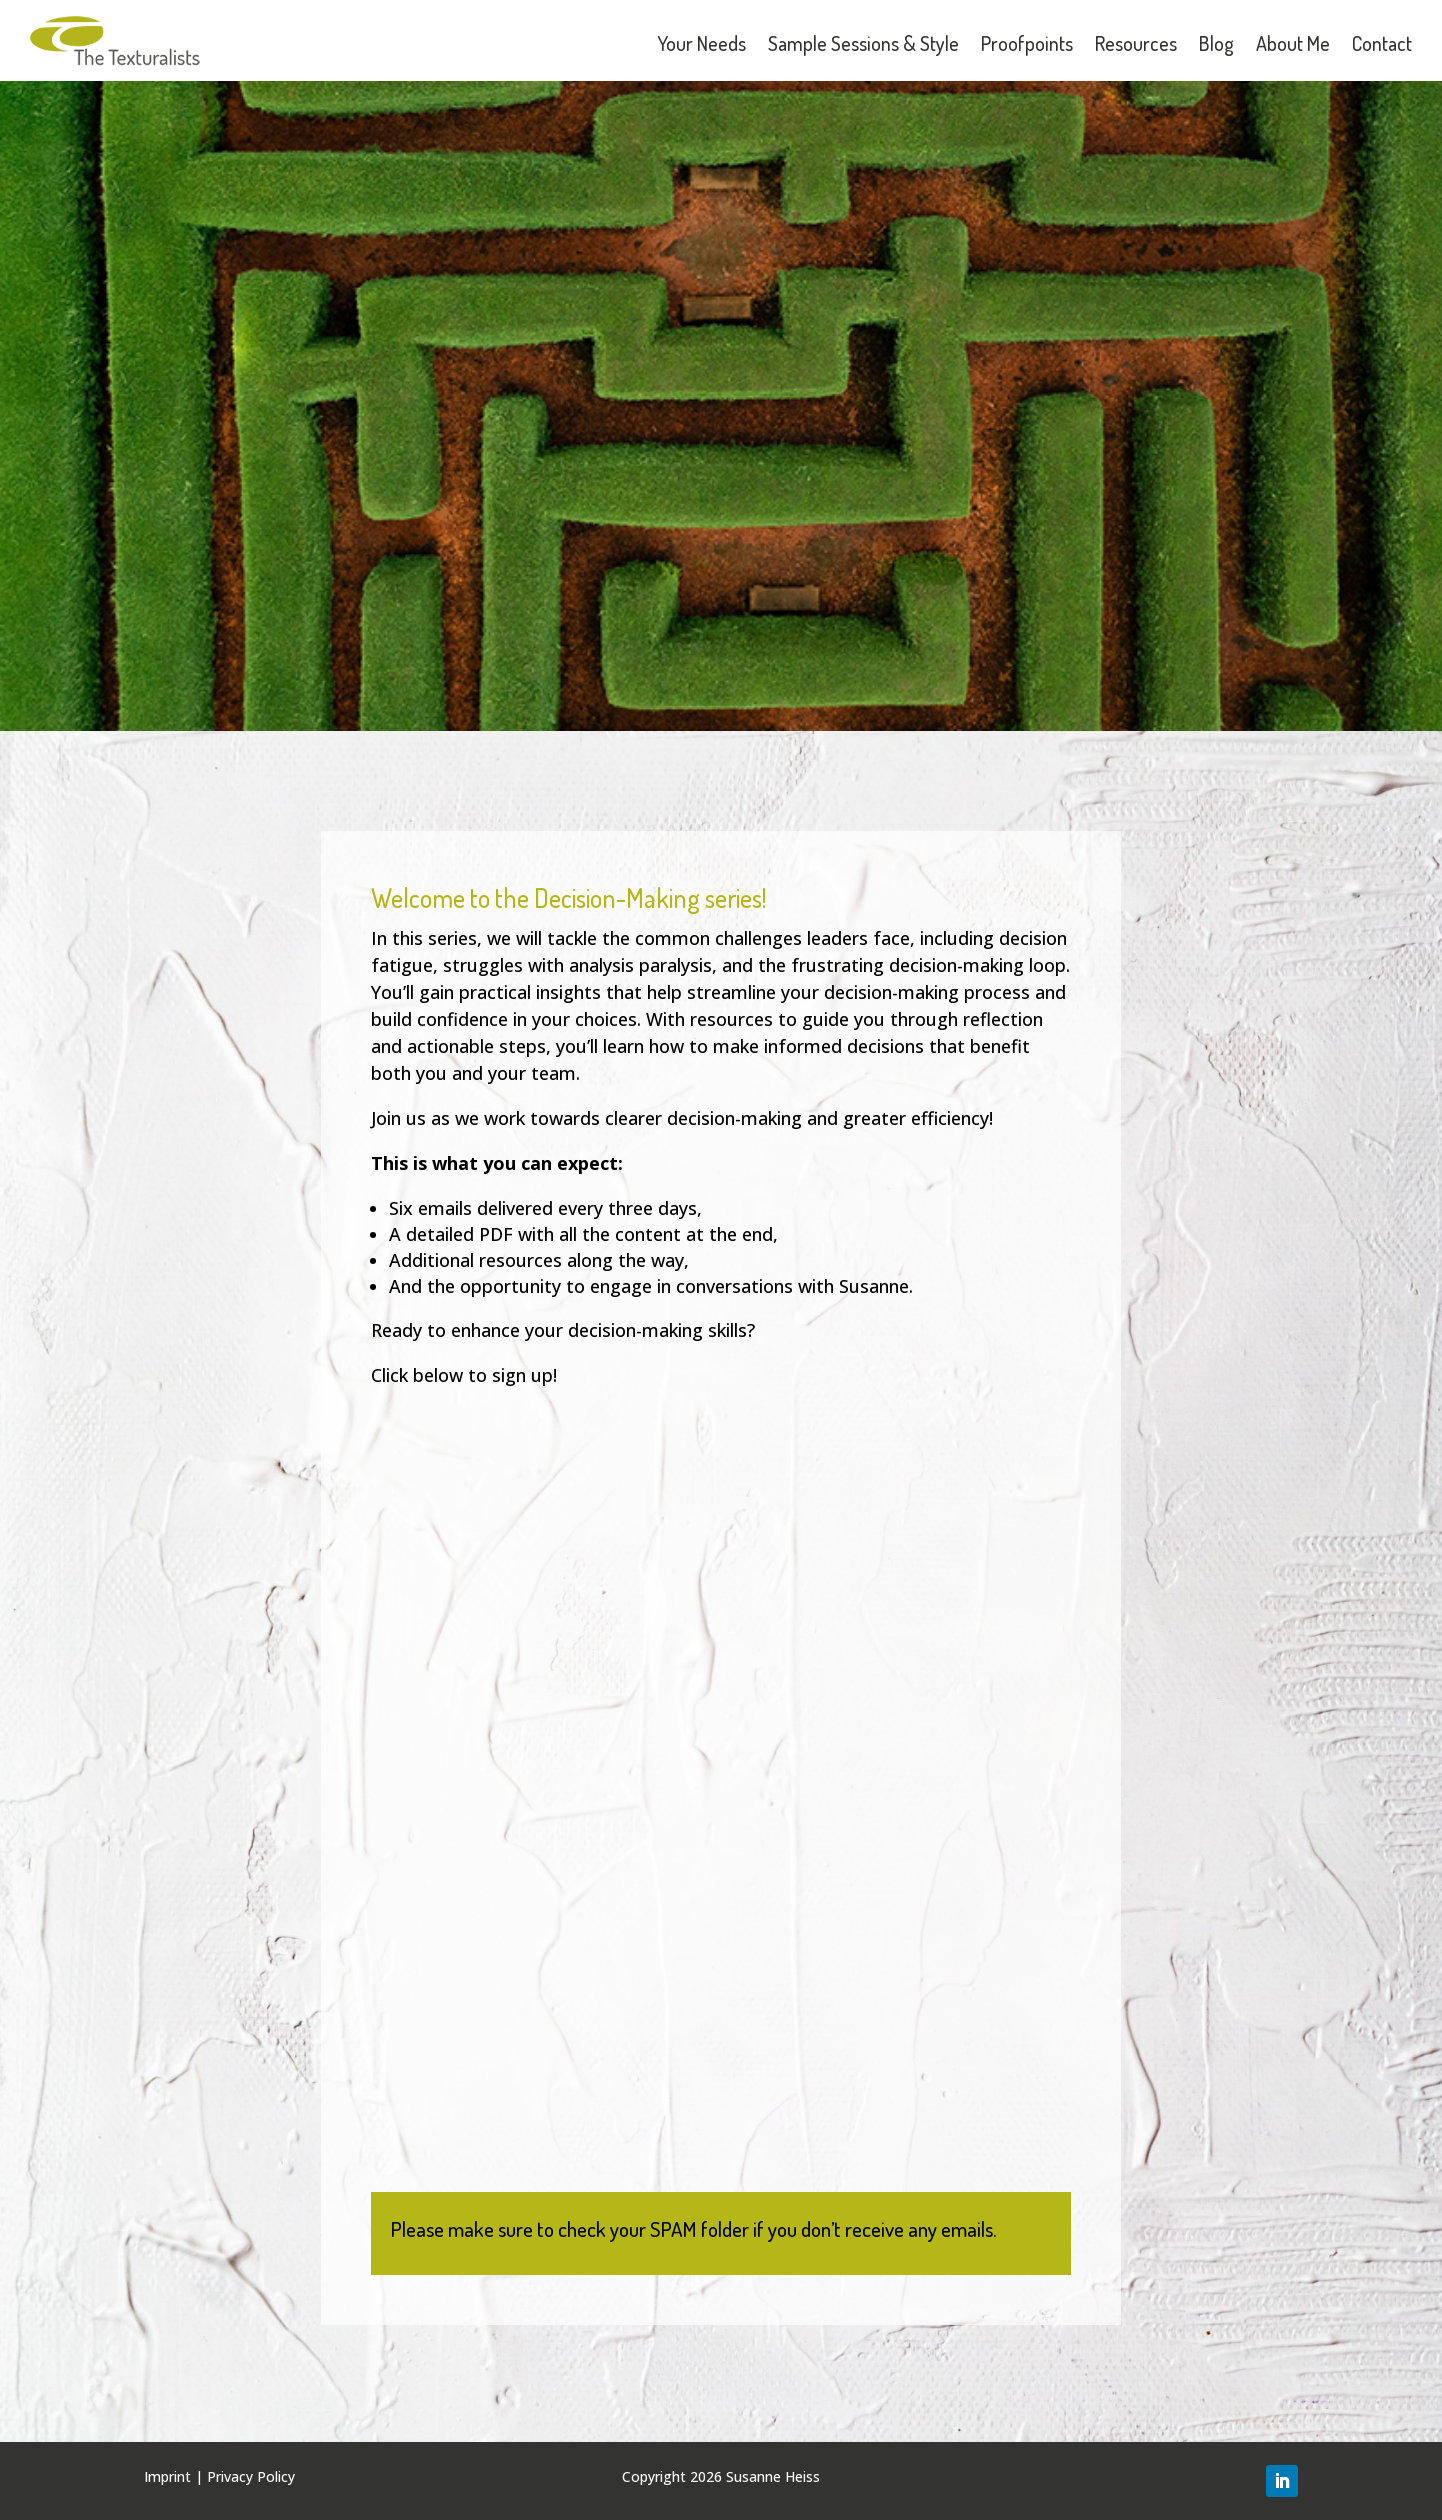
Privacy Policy (251, 2476)
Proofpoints (1027, 43)
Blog (1216, 43)
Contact (1382, 43)
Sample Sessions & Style (863, 43)
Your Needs (701, 43)
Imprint (167, 2476)
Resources (1136, 43)
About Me (1293, 43)
